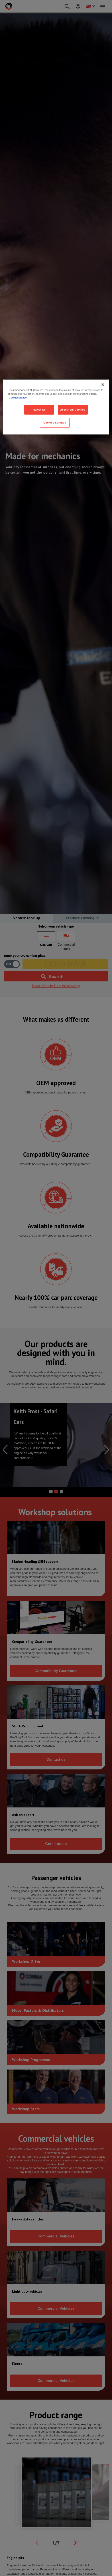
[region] (56, 406)
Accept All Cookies (72, 409)
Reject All (39, 409)
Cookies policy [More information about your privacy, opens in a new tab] (18, 397)
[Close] (103, 385)
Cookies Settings (54, 422)
